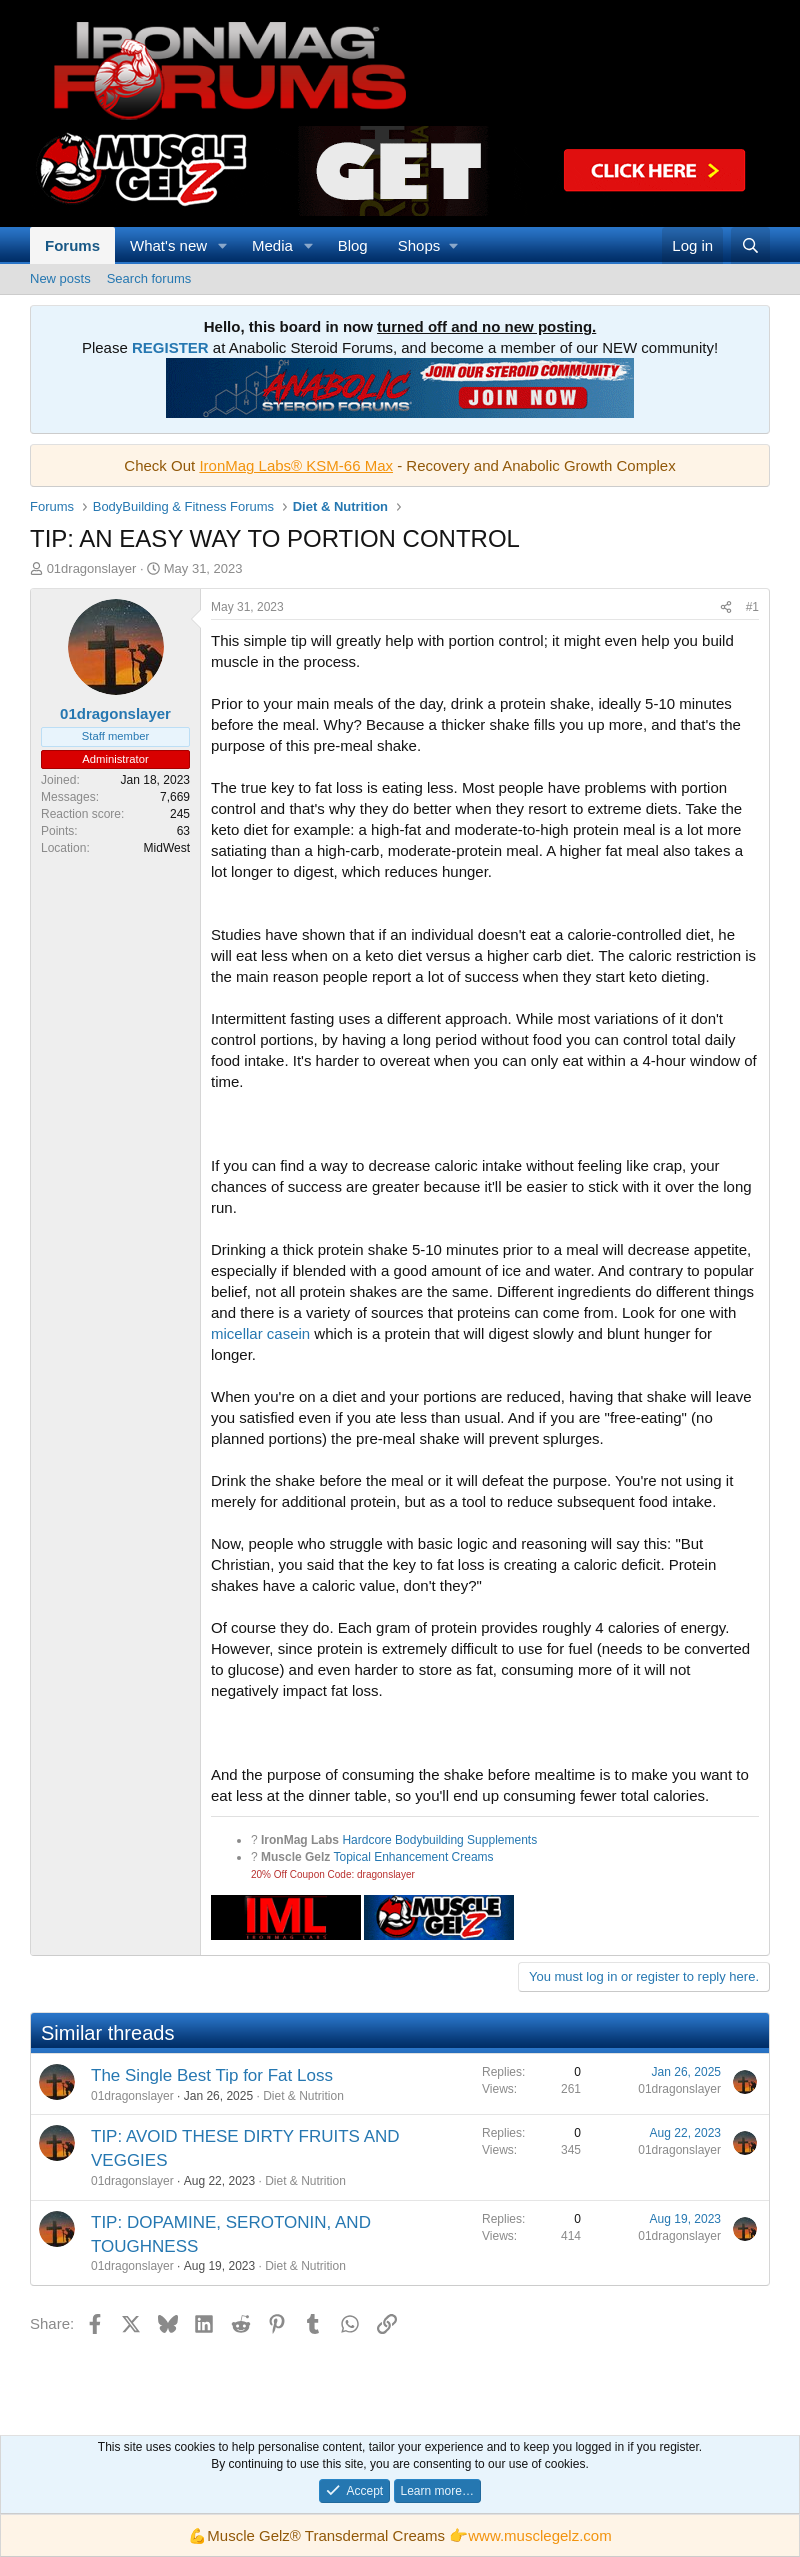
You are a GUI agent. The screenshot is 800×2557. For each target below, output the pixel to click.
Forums (72, 245)
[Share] (726, 607)
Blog (353, 245)
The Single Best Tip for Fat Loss (212, 2075)
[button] (223, 245)
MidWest (167, 848)
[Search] (750, 245)
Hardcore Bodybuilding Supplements (439, 1840)
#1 (752, 607)
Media (272, 245)
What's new (168, 245)
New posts (60, 278)
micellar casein (260, 1333)
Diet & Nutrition (303, 2096)
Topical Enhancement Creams (414, 1857)
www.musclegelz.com (539, 2535)
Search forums (149, 278)
